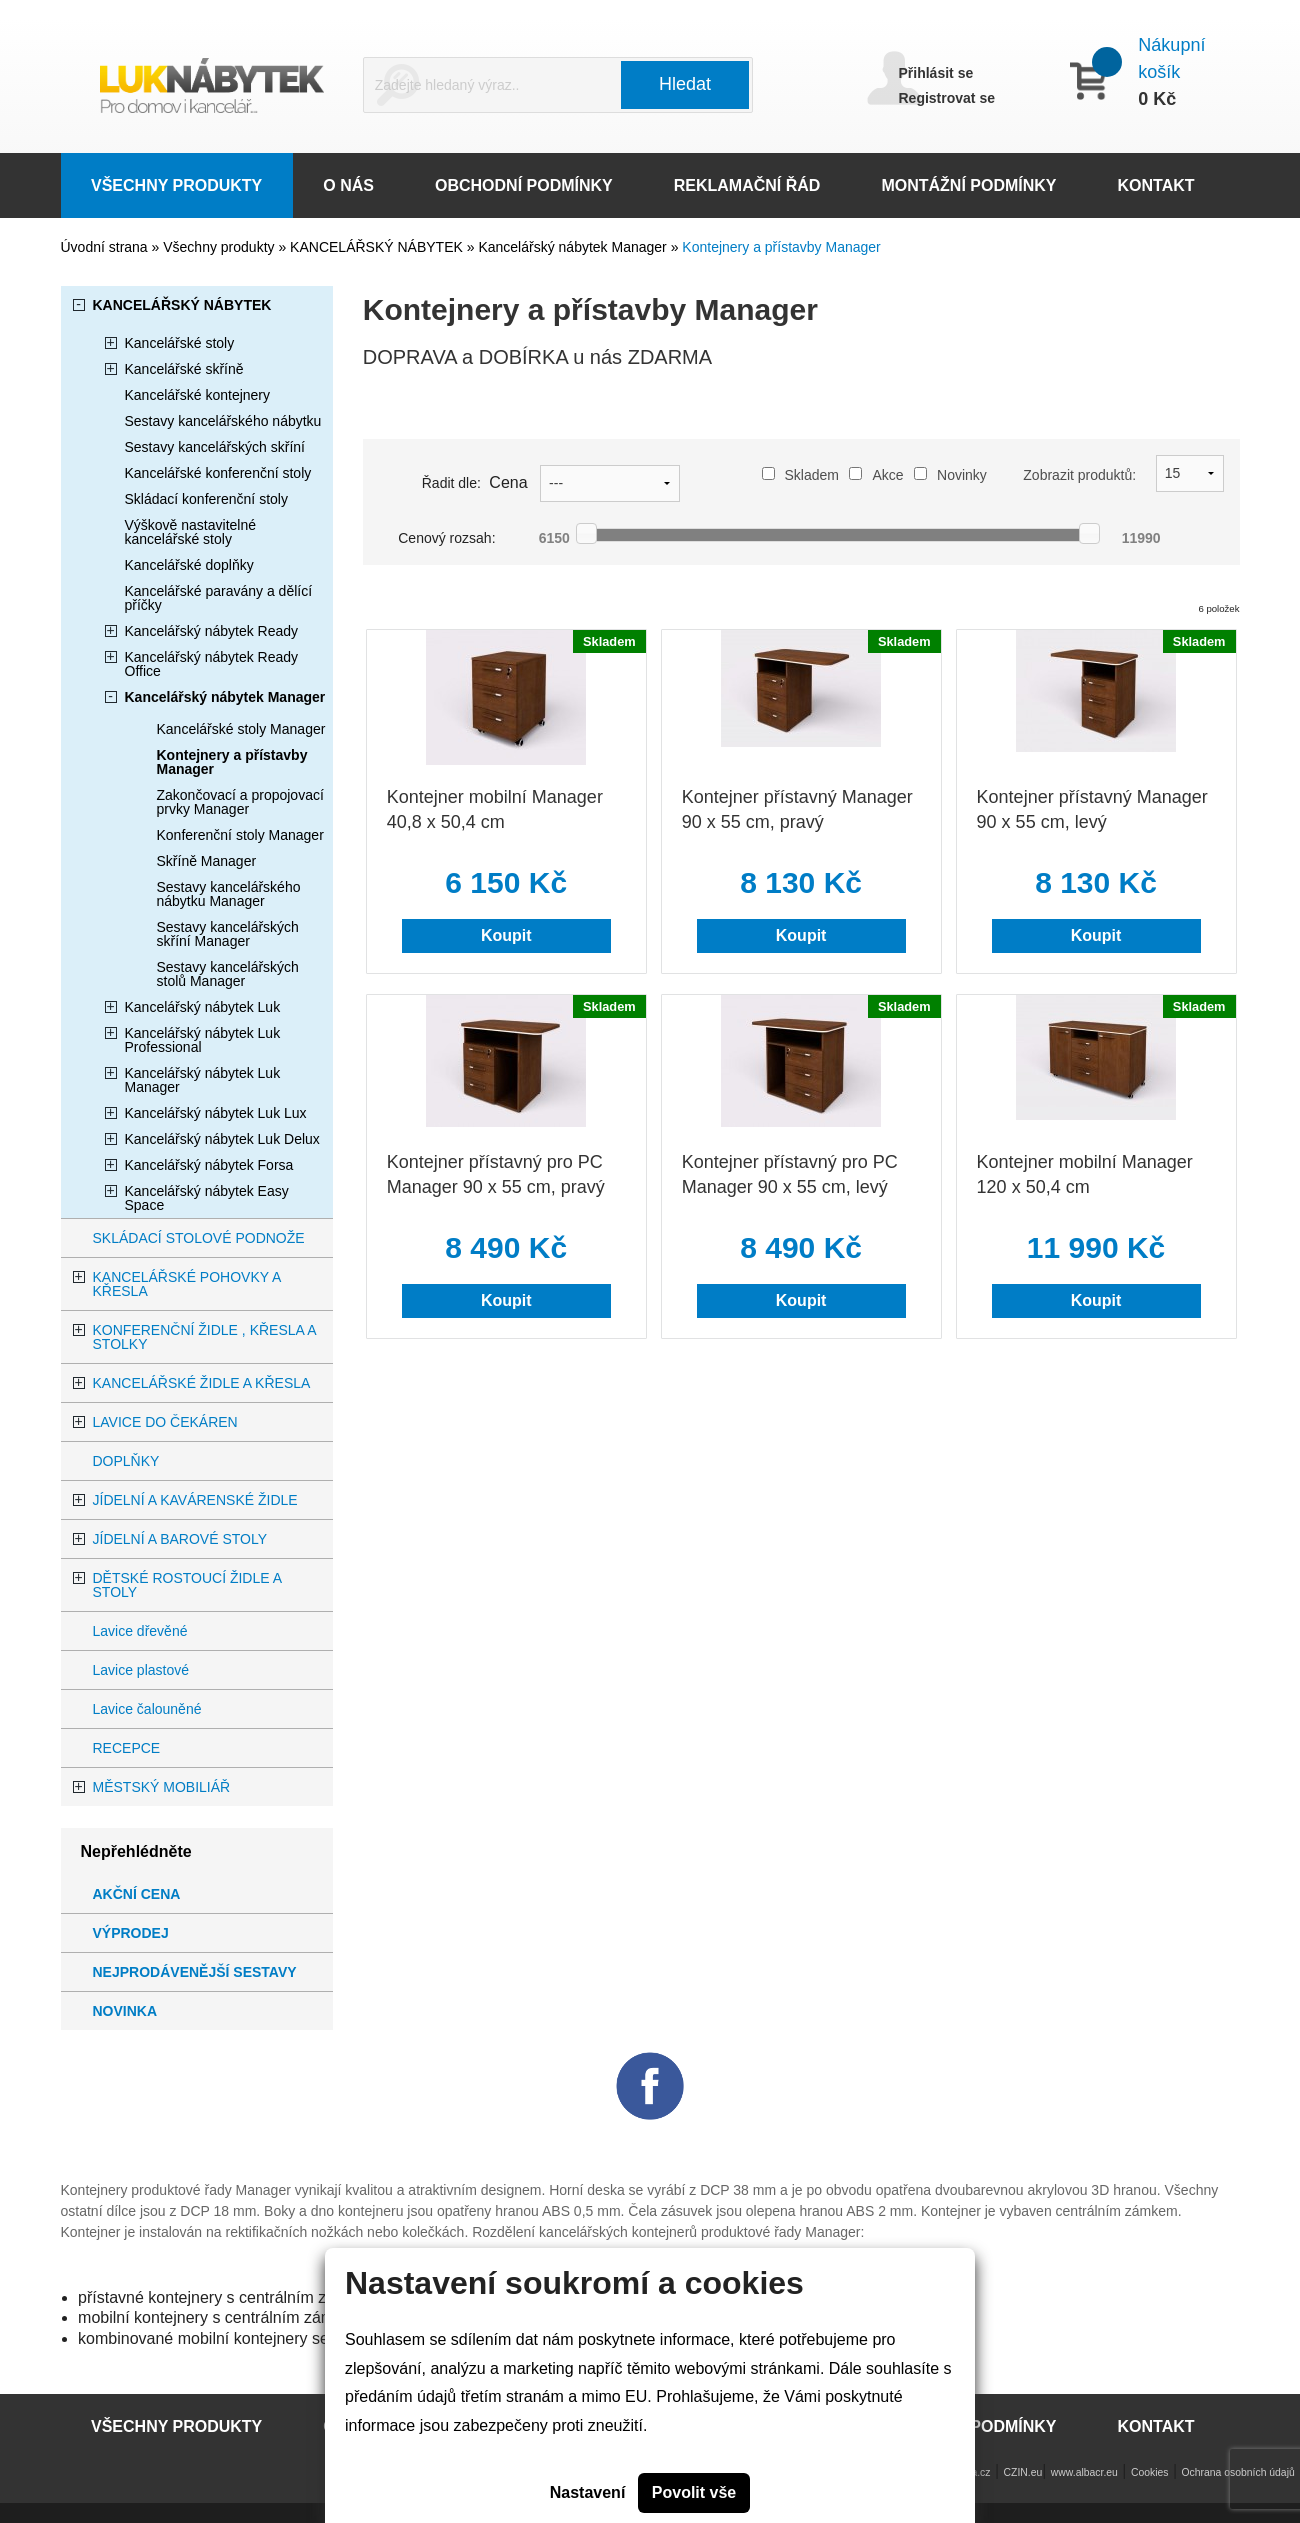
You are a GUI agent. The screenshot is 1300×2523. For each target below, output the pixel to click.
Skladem (800, 475)
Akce (876, 475)
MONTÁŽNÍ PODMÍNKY (968, 185)
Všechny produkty (220, 247)
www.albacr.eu (1084, 2472)
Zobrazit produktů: (1079, 475)
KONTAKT (1156, 185)
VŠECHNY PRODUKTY (176, 185)
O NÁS (348, 185)
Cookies (1150, 2472)
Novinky (950, 475)
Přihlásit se (936, 73)
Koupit (506, 935)
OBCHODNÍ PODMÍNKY (524, 185)
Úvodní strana (104, 247)
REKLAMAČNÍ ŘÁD (747, 185)
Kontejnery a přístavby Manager (781, 247)
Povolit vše (694, 2492)
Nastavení (588, 2492)
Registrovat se (947, 98)
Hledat (685, 84)
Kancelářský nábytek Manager (574, 247)
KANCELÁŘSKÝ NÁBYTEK (378, 247)
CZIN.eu (1023, 2472)
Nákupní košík (1171, 58)
